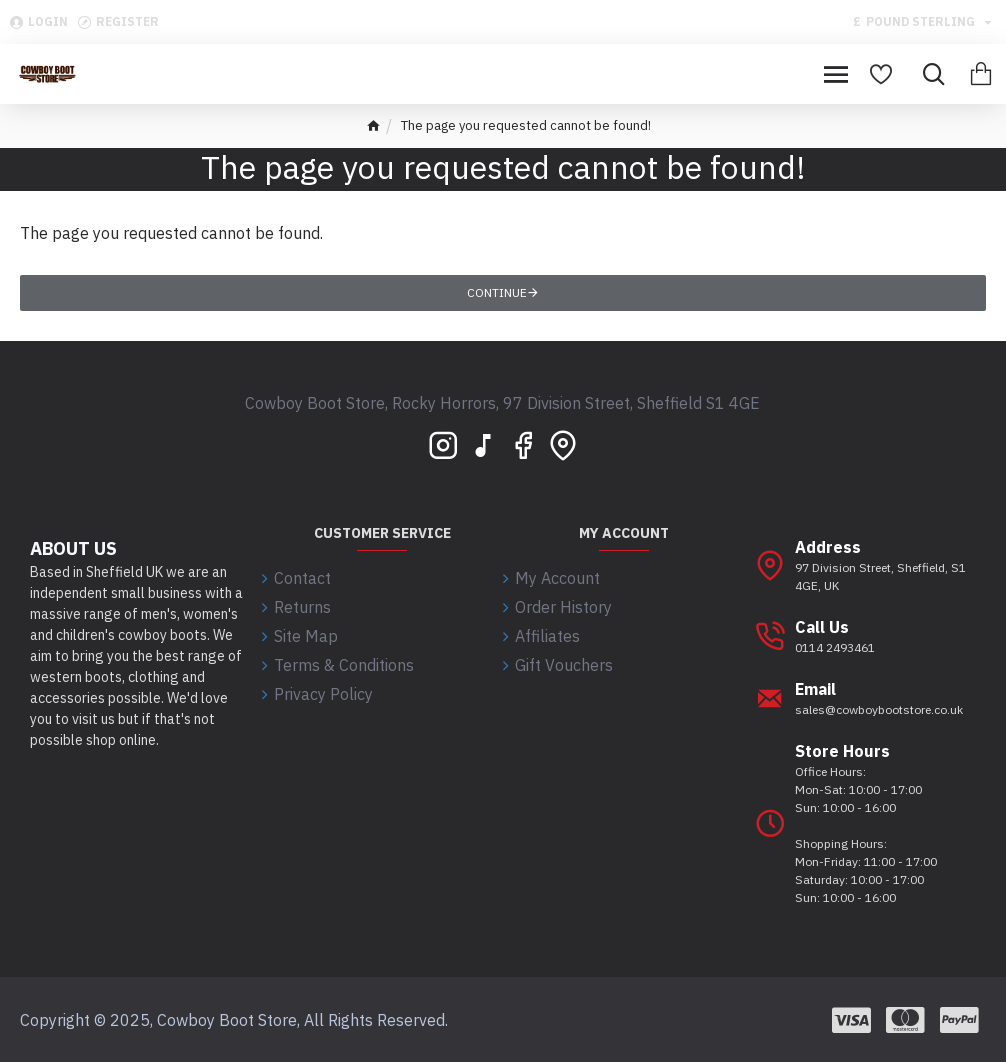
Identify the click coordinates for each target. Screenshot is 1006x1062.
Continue (497, 292)
